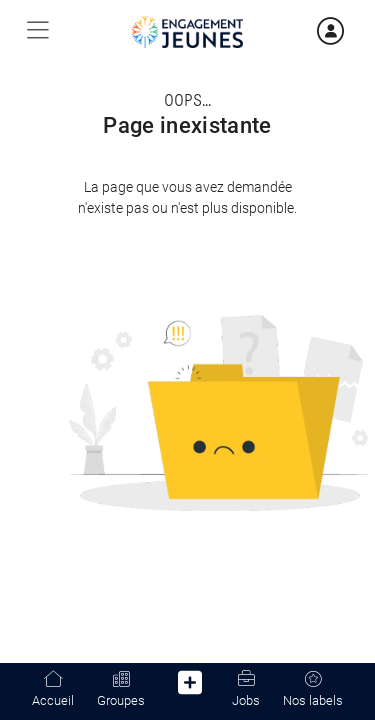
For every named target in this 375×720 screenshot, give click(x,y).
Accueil (53, 689)
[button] (190, 686)
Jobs (246, 689)
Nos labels (313, 689)
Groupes (121, 689)
